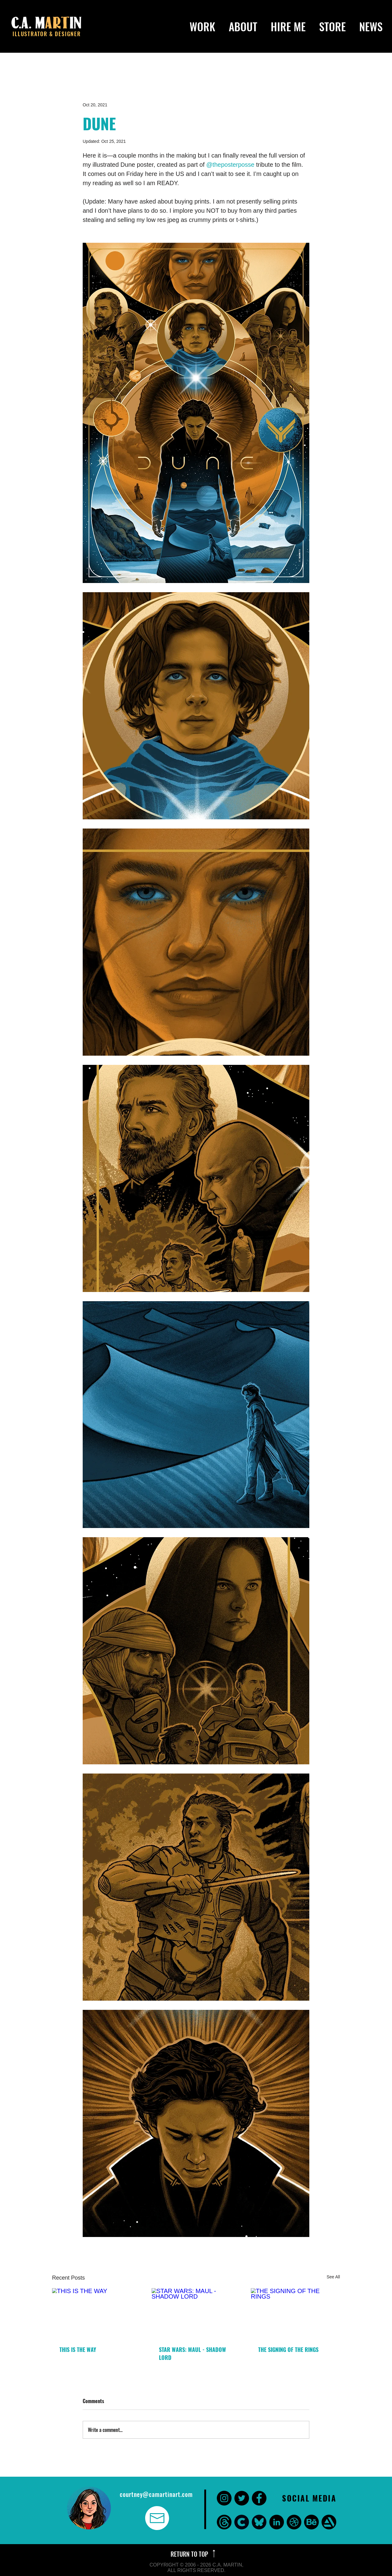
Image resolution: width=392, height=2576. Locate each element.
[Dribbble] (294, 2522)
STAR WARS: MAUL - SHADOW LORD (192, 2353)
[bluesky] (259, 2522)
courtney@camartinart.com (156, 2494)
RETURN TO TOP (190, 2554)
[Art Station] (329, 2522)
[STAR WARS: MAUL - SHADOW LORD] (196, 2313)
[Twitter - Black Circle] (241, 2498)
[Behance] (311, 2522)
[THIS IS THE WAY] (96, 2313)
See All (333, 2276)
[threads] (224, 2522)
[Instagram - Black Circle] (224, 2498)
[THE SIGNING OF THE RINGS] (295, 2313)
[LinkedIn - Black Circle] (276, 2522)
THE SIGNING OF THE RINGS (288, 2349)
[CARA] (241, 2522)
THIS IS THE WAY (77, 2349)
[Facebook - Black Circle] (259, 2498)
